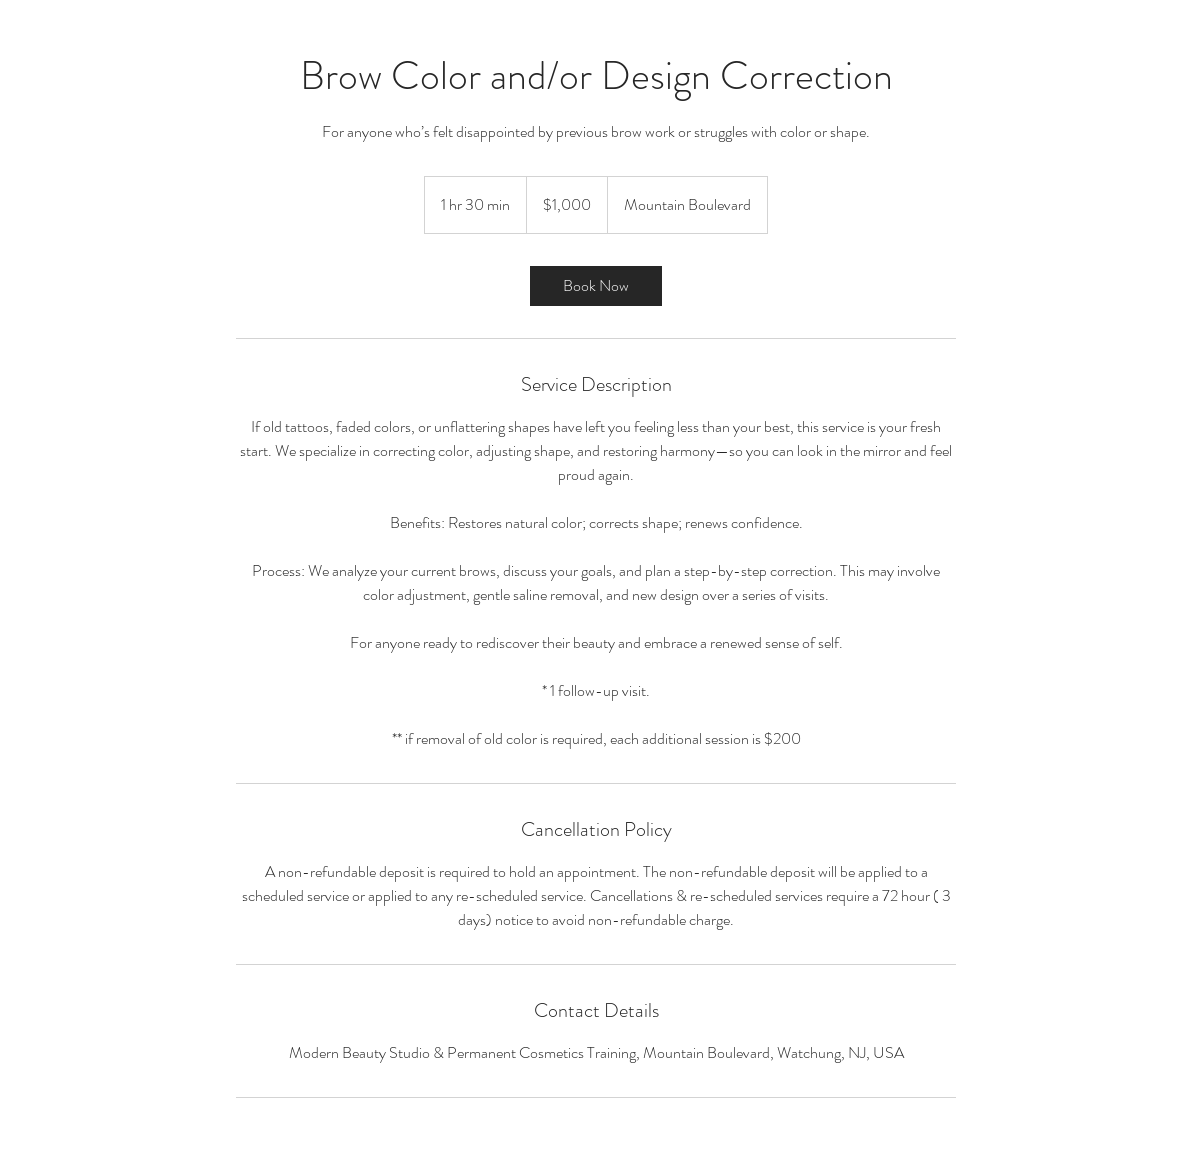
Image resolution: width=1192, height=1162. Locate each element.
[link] (596, 286)
